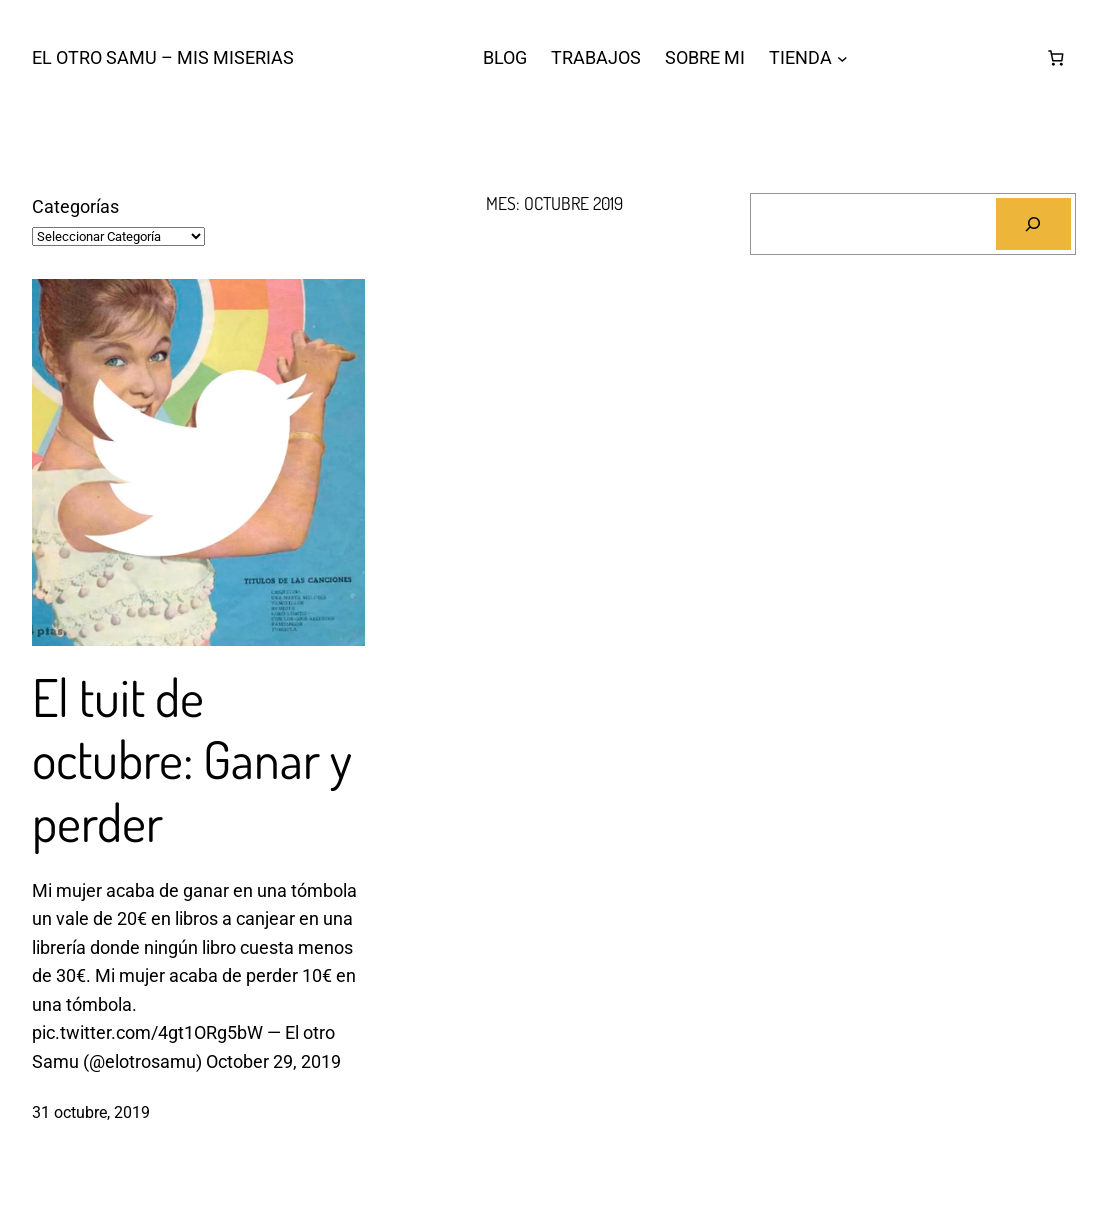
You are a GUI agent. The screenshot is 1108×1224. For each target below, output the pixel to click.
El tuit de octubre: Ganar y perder (192, 759)
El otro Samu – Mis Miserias (163, 58)
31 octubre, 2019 (91, 1112)
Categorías (75, 207)
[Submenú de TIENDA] (842, 58)
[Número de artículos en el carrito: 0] (1056, 58)
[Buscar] (1033, 224)
